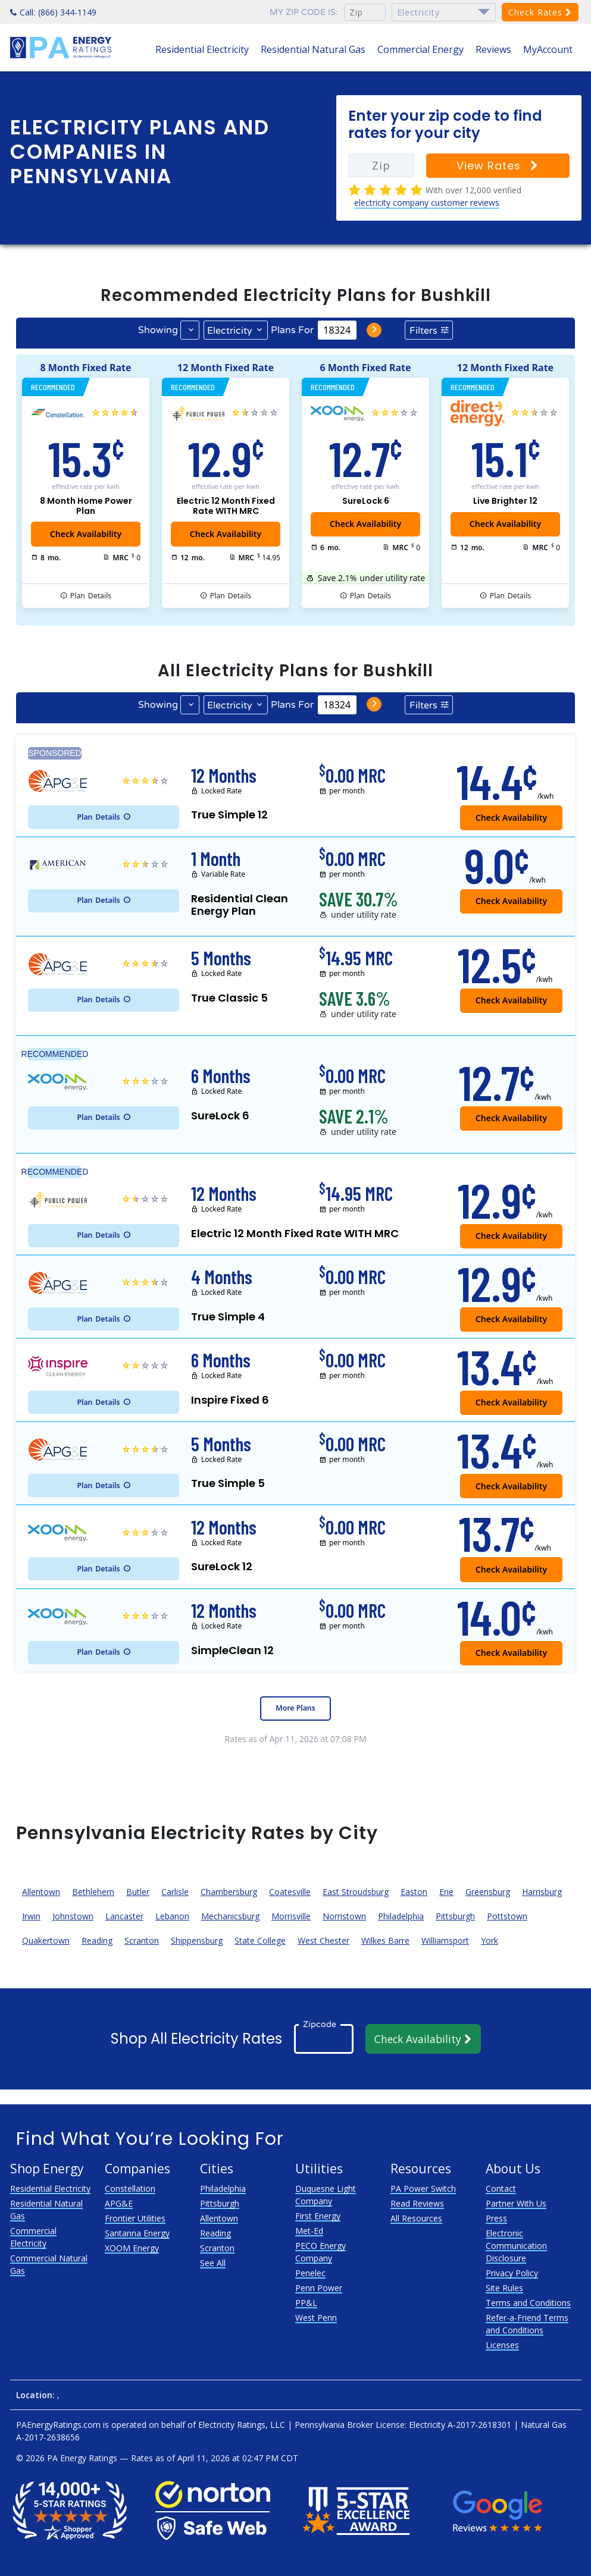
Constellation (130, 2188)
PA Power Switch (423, 2188)
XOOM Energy (132, 2248)
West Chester (323, 1940)
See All (213, 2262)
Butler (137, 1891)
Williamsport (445, 1940)
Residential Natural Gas (313, 49)
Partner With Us (516, 2203)
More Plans (295, 1708)
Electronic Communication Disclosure (516, 2245)
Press (496, 2218)
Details (90, 596)
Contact (501, 2188)
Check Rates (540, 12)
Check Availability (365, 523)
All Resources (416, 2218)
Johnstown (72, 1916)
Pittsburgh (455, 1916)
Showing (158, 330)
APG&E (119, 2203)
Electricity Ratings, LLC (241, 2424)
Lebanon (172, 1916)
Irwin (31, 1916)
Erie (446, 1891)
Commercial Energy (420, 49)
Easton (414, 1891)
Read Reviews (417, 2203)
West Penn (316, 2317)
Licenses (502, 2345)
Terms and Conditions (528, 2302)
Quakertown (46, 1940)
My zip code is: (304, 12)
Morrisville (291, 1916)
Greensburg (487, 1891)
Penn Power (318, 2287)
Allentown (41, 1891)
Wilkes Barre (385, 1940)
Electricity (229, 331)
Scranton (141, 1940)
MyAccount (548, 49)
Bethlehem (93, 1891)
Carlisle (175, 1891)
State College (260, 1940)
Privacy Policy (512, 2273)
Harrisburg (542, 1891)
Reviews (493, 49)
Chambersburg (229, 1891)
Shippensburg (197, 1940)
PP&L (306, 2302)
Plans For (292, 330)
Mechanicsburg (230, 1916)
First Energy (317, 2216)
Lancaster (124, 1916)
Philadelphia (401, 1916)
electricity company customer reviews (426, 202)
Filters (423, 331)
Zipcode (319, 2024)
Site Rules (504, 2287)
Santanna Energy (137, 2233)
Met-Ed (309, 2230)
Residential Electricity (202, 49)
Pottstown (507, 1916)
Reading (97, 1940)
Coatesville (290, 1891)
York (489, 1940)
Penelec (310, 2273)
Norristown (344, 1916)
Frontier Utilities (135, 2218)
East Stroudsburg (356, 1891)
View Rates (497, 165)
